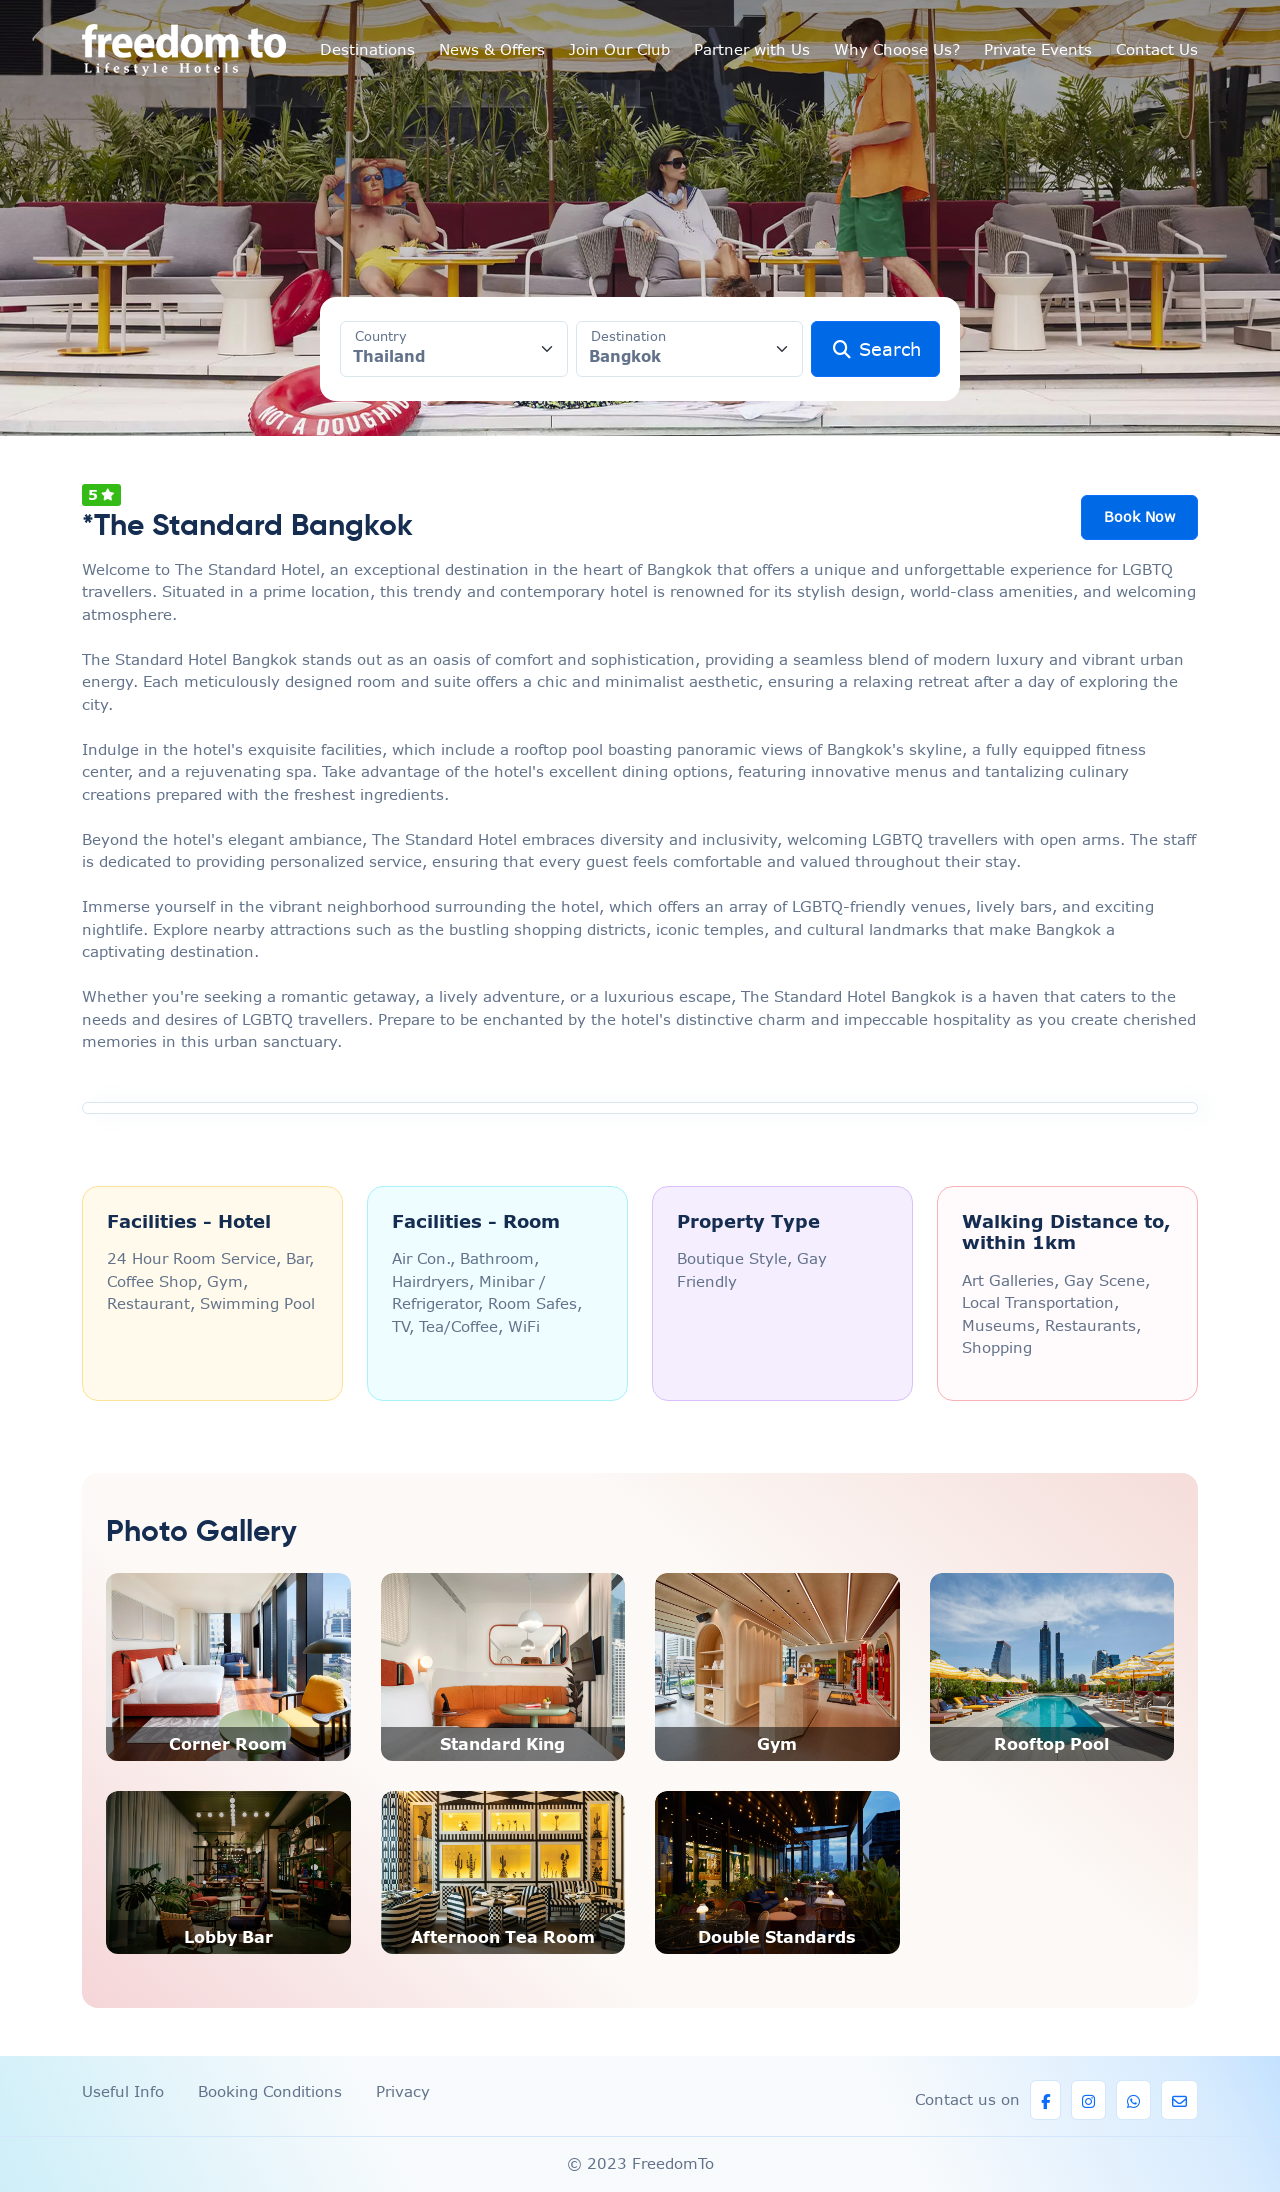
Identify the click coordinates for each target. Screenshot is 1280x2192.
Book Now (1139, 517)
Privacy (403, 2091)
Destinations (367, 49)
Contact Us (1157, 49)
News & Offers (492, 49)
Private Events (1038, 49)
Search (875, 349)
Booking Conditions (270, 2091)
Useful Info (123, 2091)
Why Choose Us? (897, 49)
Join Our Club (619, 49)
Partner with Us (752, 49)
